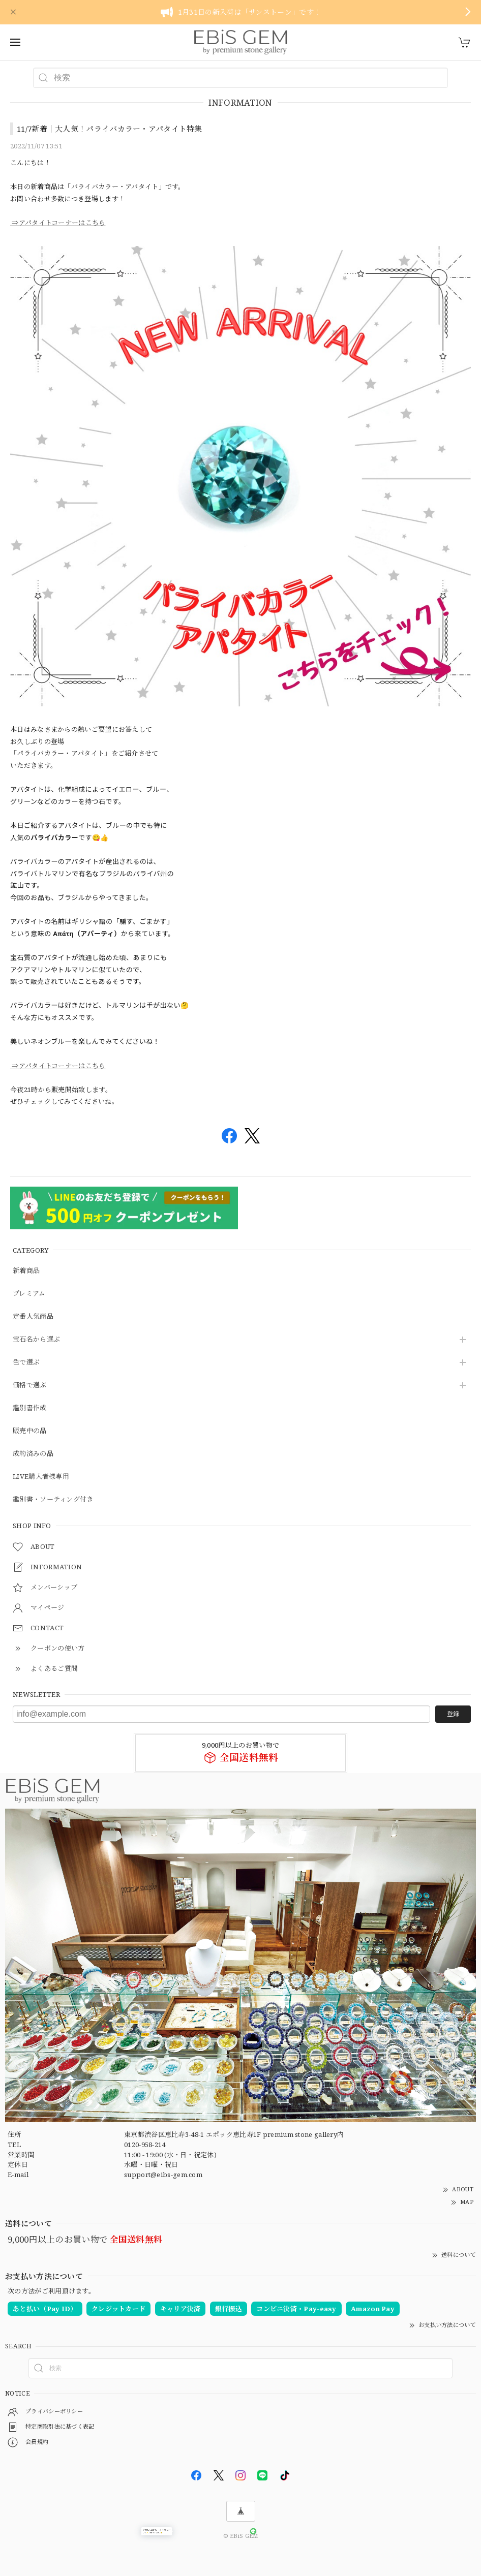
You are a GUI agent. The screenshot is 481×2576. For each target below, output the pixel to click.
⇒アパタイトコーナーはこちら (58, 222)
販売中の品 (30, 1431)
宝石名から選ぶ (36, 1340)
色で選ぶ (26, 1362)
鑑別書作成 (30, 1408)
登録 (453, 1714)
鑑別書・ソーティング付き (53, 1500)
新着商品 (26, 1271)
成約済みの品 (33, 1454)
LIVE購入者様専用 (41, 1477)
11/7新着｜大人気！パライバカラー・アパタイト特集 (109, 128)
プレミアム (29, 1294)
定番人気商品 (33, 1317)
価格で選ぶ (30, 1385)
